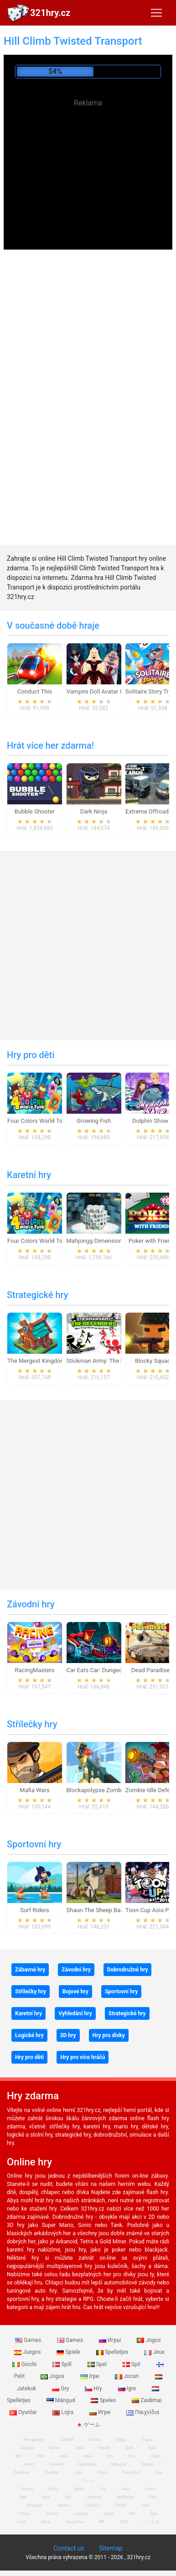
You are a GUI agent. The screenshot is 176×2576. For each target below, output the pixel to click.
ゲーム (88, 2424)
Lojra (63, 2412)
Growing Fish (94, 1120)
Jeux (154, 2352)
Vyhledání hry (75, 2013)
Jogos (148, 2340)
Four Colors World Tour (37, 1120)
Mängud (62, 2400)
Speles (104, 2400)
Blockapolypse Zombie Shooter (108, 1790)
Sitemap (110, 2548)
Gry (61, 2388)
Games (28, 2340)
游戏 (123, 2521)
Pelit (41, 2456)
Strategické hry (37, 1294)
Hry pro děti (30, 1054)
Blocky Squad (153, 1360)
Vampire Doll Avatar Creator (103, 691)
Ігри (90, 2376)
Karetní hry (29, 1174)
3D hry (68, 2035)
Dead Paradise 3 (152, 1670)
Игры (111, 2340)
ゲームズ (151, 2521)
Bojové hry (75, 1991)
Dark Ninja (94, 811)
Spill (62, 2364)
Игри (100, 2412)
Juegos (28, 2352)
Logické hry (29, 2035)
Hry (94, 2388)
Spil (132, 2364)
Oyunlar (52, 2472)
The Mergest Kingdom (36, 1360)
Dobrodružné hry (127, 1969)
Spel (98, 2364)
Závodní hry (31, 1604)
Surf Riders (34, 1910)
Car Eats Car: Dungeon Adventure (110, 1670)
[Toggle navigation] (156, 12)
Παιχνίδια (142, 2412)
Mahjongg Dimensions (96, 1240)
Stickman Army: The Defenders (107, 1360)
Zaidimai (146, 2400)
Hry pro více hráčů (82, 2057)
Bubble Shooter (35, 811)
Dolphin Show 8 (152, 1120)
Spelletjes (113, 2352)
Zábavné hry (30, 1969)
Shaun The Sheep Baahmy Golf (107, 1910)
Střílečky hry (32, 1724)
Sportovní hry (34, 1844)
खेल (101, 2521)
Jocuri (127, 2376)
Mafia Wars (34, 1790)
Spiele (69, 2352)
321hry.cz (50, 12)
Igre (127, 2388)
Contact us (68, 2548)
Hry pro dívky (109, 2035)
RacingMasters (35, 1670)
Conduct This (34, 691)
